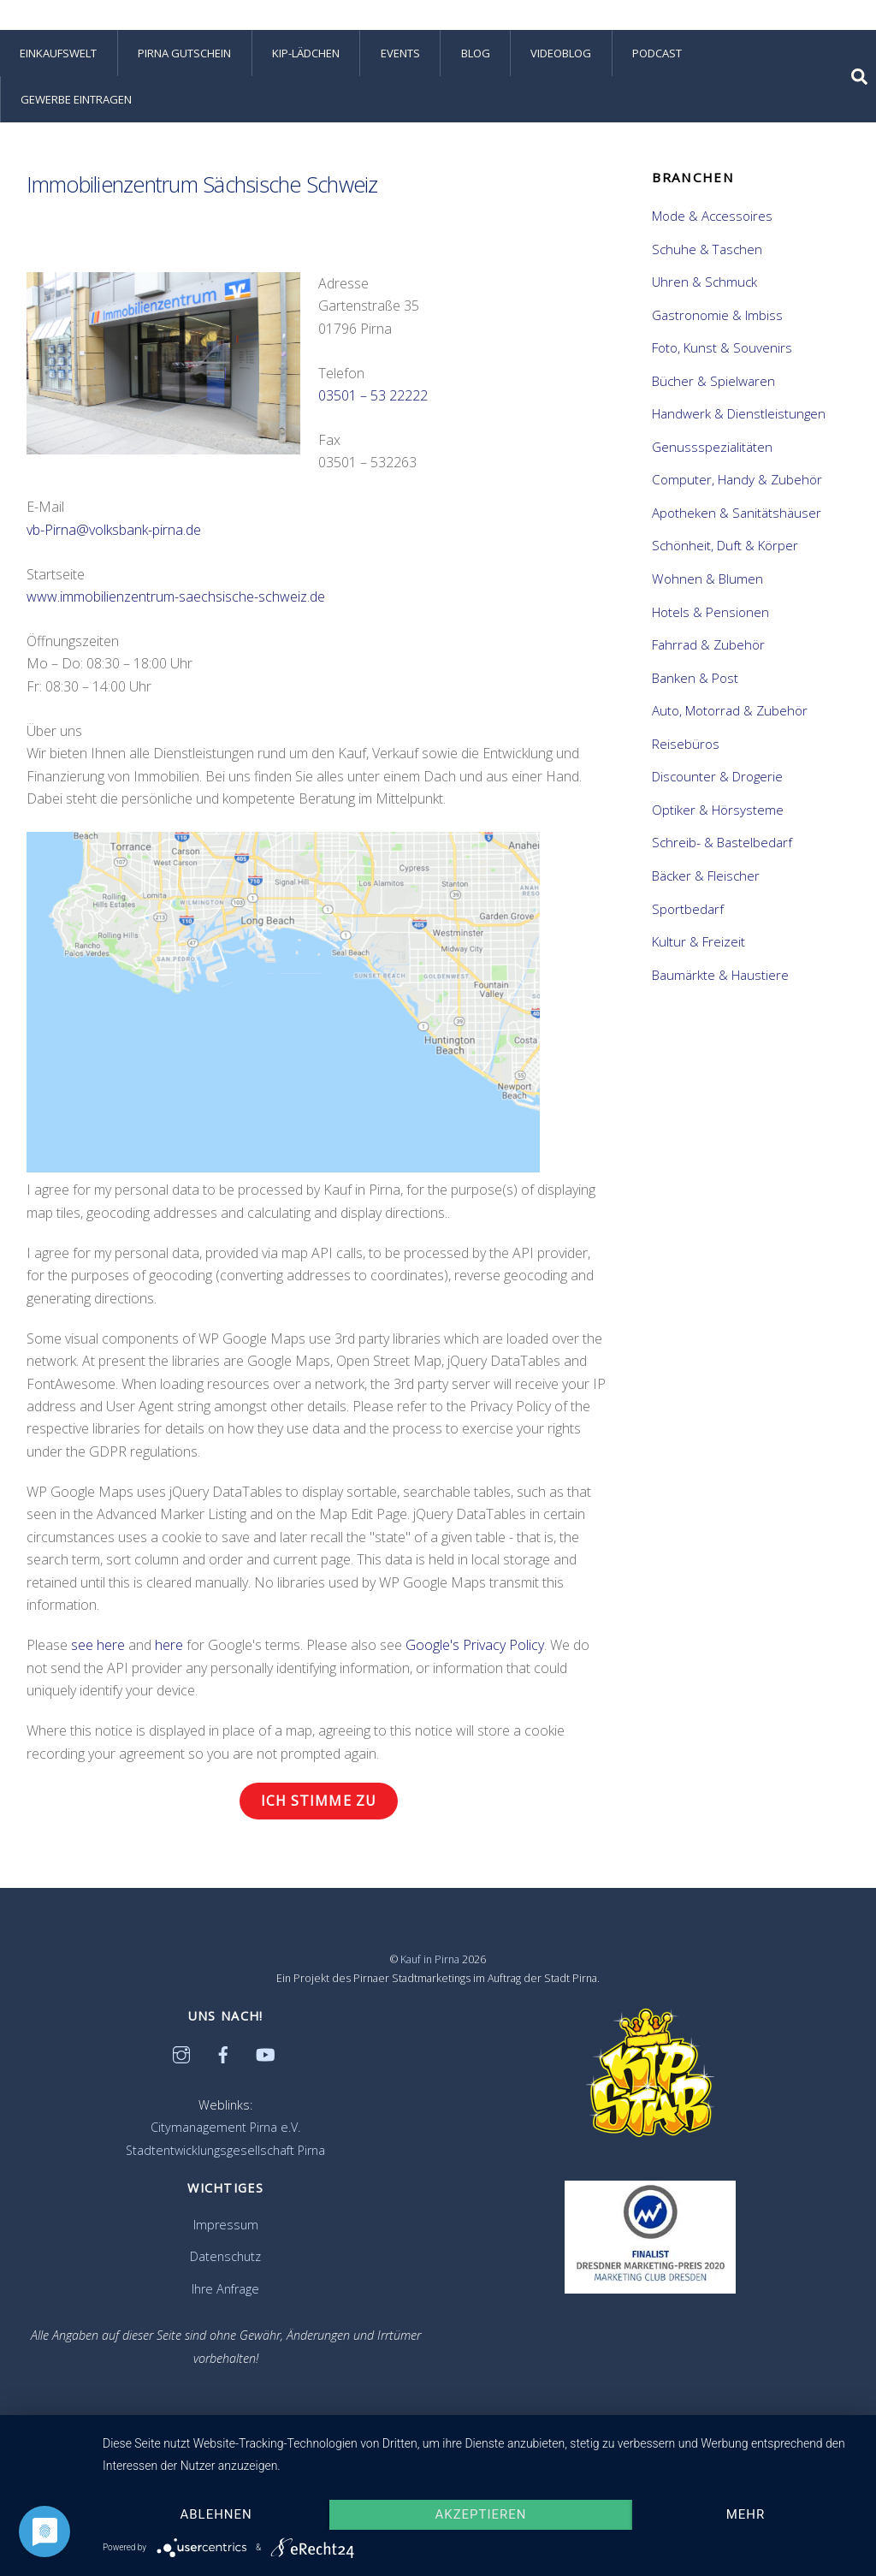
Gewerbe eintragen (76, 99)
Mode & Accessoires (712, 215)
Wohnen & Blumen (707, 578)
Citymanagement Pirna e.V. (225, 2127)
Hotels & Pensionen (710, 611)
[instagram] (181, 2053)
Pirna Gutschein (184, 53)
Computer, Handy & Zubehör (737, 479)
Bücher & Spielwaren (713, 380)
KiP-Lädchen (306, 53)
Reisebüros (685, 743)
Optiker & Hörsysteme (718, 809)
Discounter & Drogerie (717, 776)
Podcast (657, 53)
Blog (475, 53)
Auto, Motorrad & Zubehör (730, 710)
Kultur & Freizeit (698, 941)
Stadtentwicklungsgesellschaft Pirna (225, 2150)
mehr (745, 2514)
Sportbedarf (688, 908)
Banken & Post (695, 677)
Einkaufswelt (58, 53)
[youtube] (265, 2053)
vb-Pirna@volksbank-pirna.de (114, 529)
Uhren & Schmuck (704, 281)
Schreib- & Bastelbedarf (722, 842)
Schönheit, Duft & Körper (725, 545)
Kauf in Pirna (429, 1959)
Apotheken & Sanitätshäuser (736, 512)
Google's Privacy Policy (474, 1644)
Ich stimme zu (318, 1800)
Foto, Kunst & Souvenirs (722, 347)
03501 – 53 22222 (373, 395)
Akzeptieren (481, 2514)
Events (400, 53)
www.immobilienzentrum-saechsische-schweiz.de (176, 596)
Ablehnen (216, 2514)
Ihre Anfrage (225, 2289)
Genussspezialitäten (712, 446)
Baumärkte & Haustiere (720, 974)
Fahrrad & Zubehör (708, 644)
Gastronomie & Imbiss (717, 314)
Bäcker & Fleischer (706, 875)
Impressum (225, 2225)
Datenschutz (225, 2256)
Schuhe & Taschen (707, 249)
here (169, 1644)
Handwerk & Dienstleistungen (739, 413)
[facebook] (223, 2053)
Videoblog (560, 53)
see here (98, 1644)
